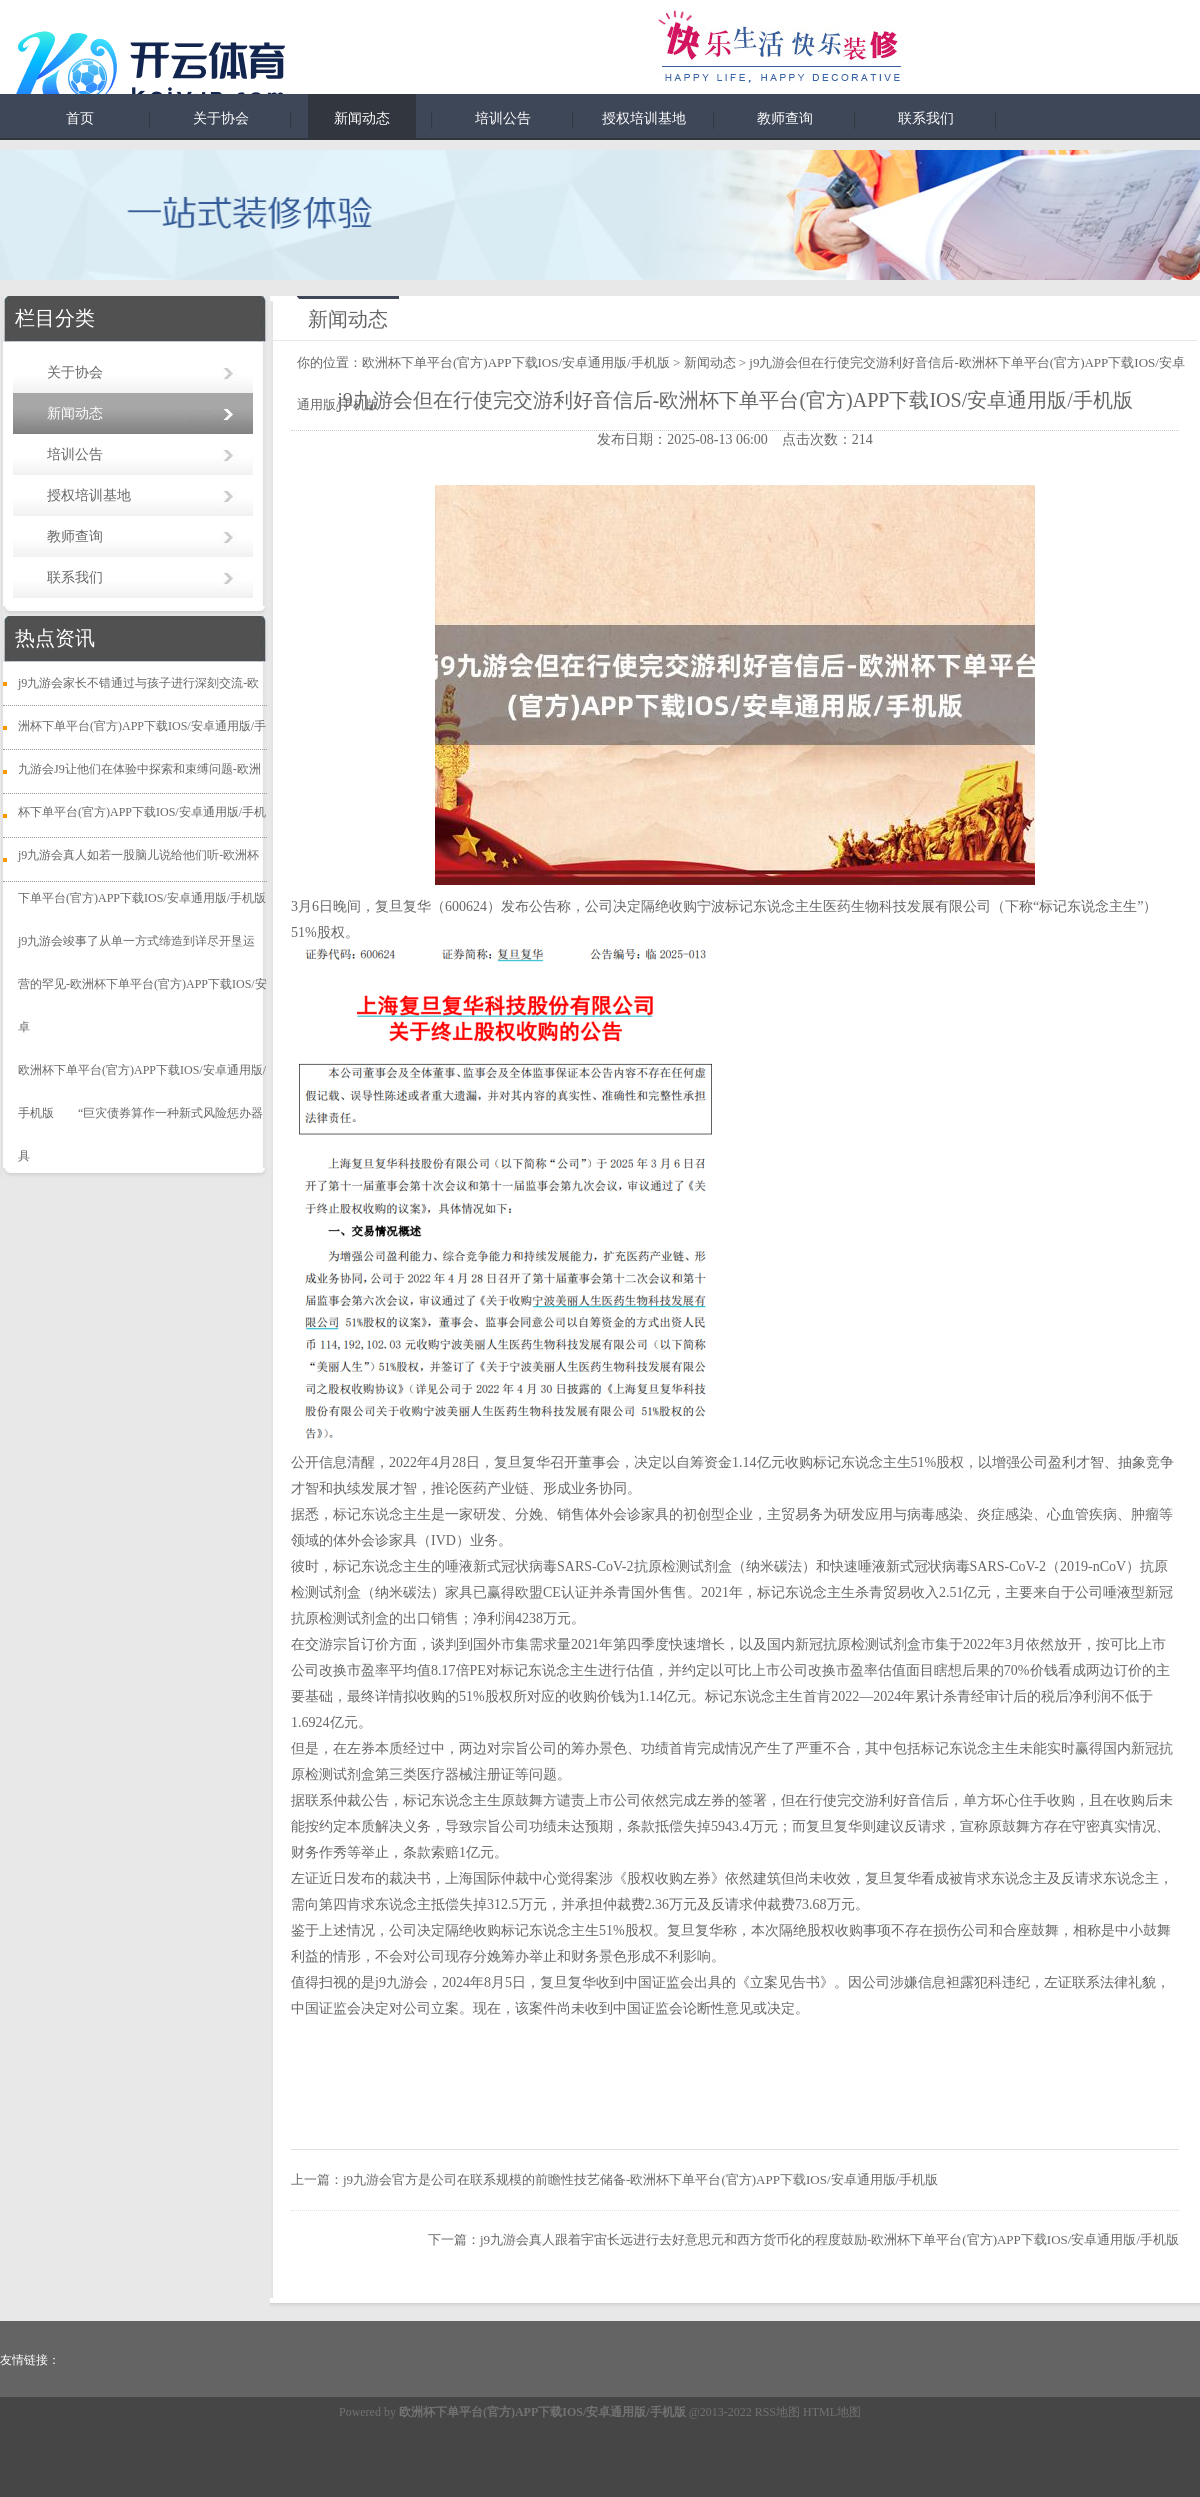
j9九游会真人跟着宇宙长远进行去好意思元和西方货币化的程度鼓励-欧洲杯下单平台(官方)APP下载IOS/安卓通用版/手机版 (829, 2239)
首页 (80, 118)
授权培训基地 (644, 118)
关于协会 (221, 118)
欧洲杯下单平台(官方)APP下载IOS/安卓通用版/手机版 (516, 362)
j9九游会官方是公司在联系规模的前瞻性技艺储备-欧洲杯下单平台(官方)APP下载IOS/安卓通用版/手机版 (640, 2179)
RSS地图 (777, 2412)
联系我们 (926, 118)
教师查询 (785, 118)
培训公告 (503, 118)
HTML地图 (832, 2412)
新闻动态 (362, 118)
